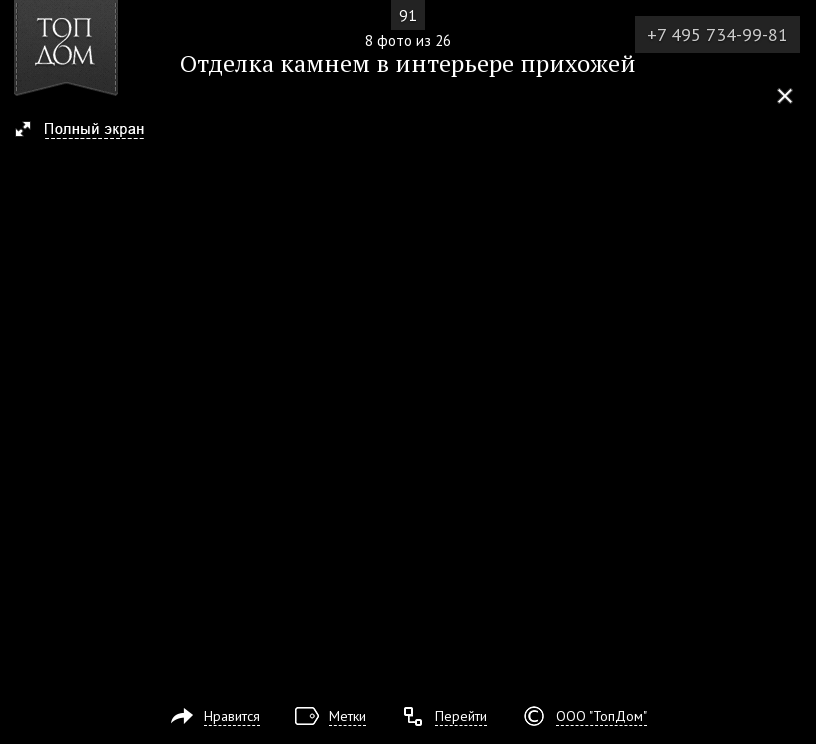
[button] (88, 131)
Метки (347, 716)
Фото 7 (22, 372)
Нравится (232, 716)
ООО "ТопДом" (601, 716)
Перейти (461, 716)
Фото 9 (794, 372)
